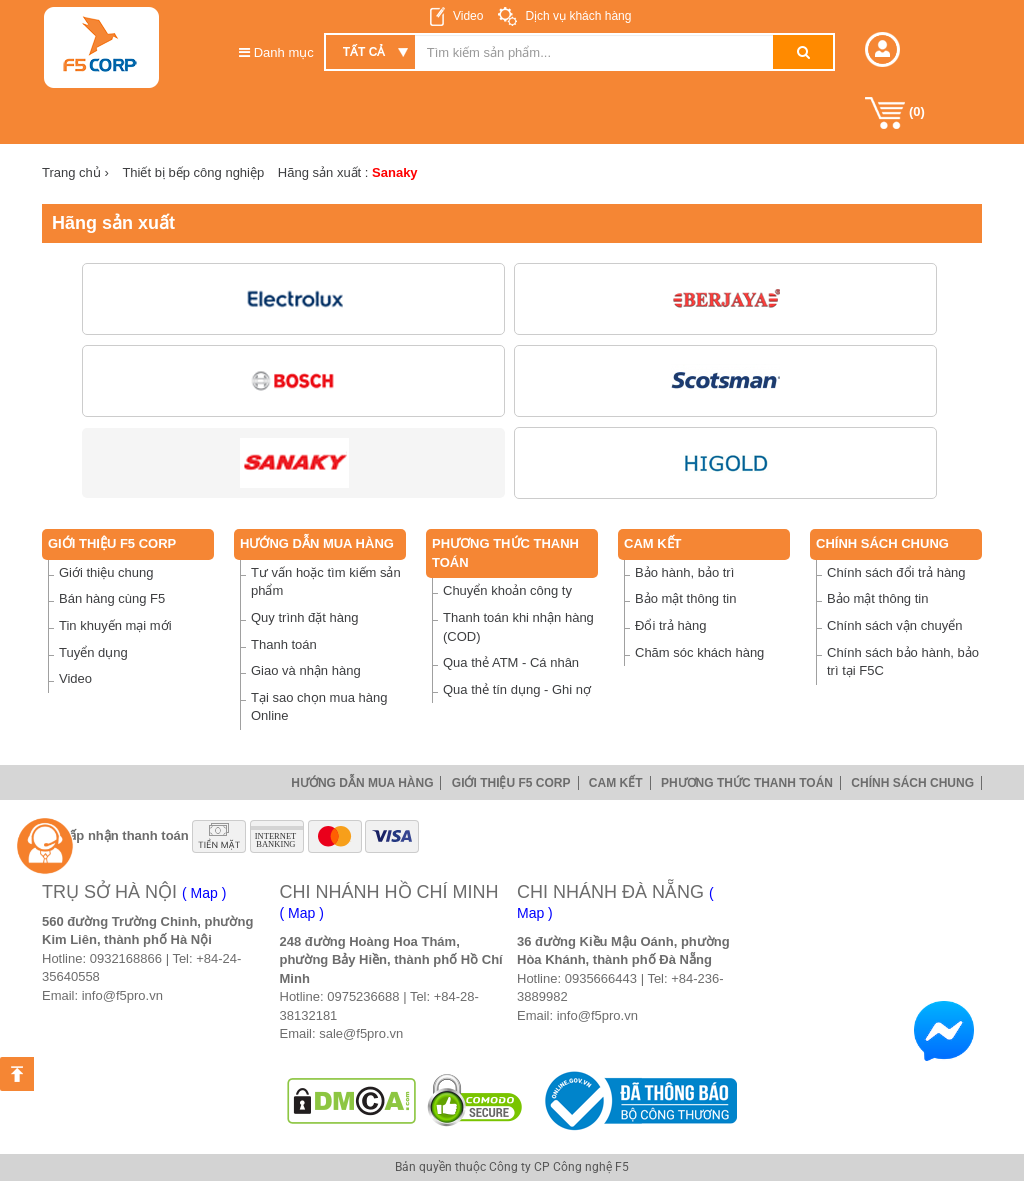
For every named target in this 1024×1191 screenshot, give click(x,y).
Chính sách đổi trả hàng (896, 572)
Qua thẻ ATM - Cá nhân (511, 662)
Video (468, 16)
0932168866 (126, 958)
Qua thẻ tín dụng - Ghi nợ (517, 689)
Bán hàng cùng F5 (112, 598)
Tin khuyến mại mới (115, 625)
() (895, 113)
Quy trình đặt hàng (304, 617)
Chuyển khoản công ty (507, 590)
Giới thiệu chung (106, 572)
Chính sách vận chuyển (894, 625)
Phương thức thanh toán (747, 783)
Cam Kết (653, 543)
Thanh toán (284, 644)
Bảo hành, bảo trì (684, 572)
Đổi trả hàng (670, 625)
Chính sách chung (882, 543)
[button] (882, 49)
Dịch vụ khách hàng (576, 16)
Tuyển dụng (93, 652)
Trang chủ (75, 172)
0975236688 (363, 996)
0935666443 (601, 978)
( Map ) (204, 893)
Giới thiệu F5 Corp (112, 543)
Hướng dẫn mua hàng (317, 543)
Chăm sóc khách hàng (699, 652)
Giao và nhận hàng (306, 670)
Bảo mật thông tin (685, 598)
